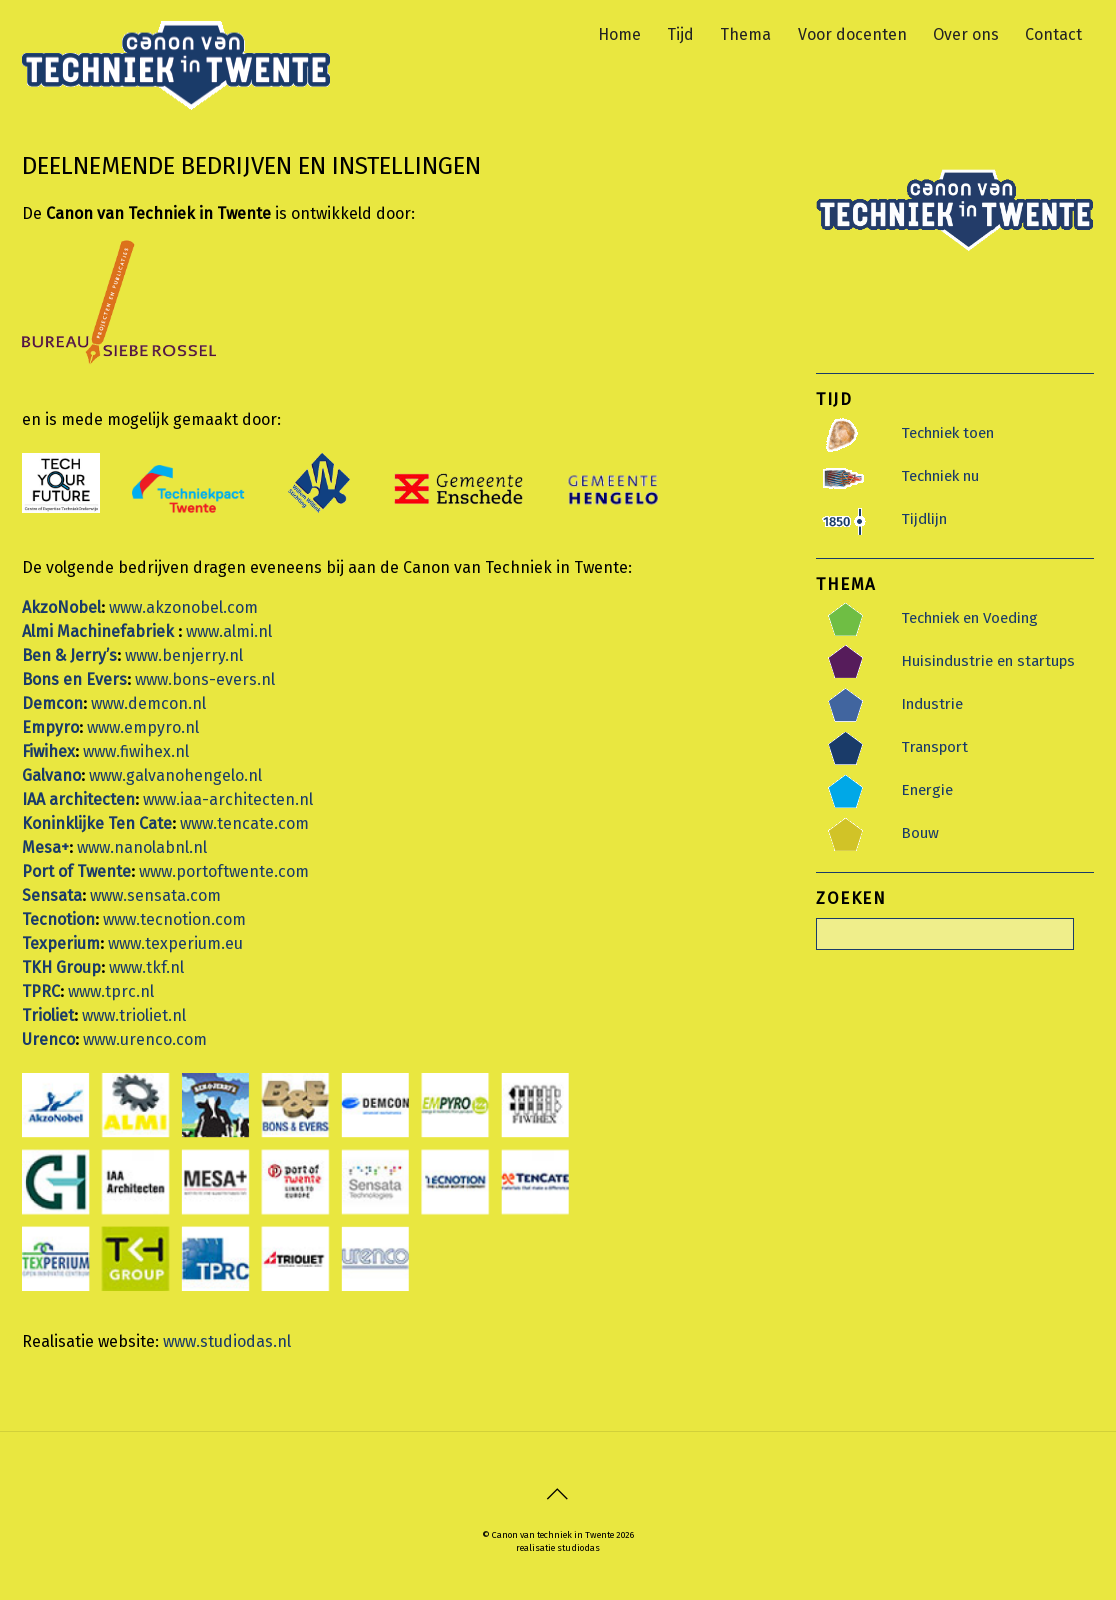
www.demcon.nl (148, 702)
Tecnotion (58, 918)
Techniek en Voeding (969, 617)
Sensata (52, 894)
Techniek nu (940, 475)
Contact (1053, 30)
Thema (745, 30)
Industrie (932, 703)
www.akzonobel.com (183, 606)
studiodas (578, 1546)
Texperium (61, 942)
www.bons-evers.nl (205, 678)
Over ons (966, 30)
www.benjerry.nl (184, 654)
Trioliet (48, 1014)
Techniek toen (947, 432)
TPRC (41, 990)
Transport (934, 746)
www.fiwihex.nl (136, 750)
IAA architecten (78, 798)
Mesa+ (45, 846)
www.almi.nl (229, 630)
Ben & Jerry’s (69, 654)
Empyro (50, 726)
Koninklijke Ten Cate (97, 822)
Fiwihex (48, 750)
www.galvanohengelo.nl (175, 774)
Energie (927, 789)
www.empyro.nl (143, 726)
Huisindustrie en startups (988, 660)
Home (619, 30)
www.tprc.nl (111, 990)
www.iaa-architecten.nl (228, 798)
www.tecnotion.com (174, 918)
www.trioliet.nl (134, 1014)
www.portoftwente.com (224, 870)
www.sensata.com (155, 894)
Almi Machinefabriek (100, 630)
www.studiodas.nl (227, 1340)
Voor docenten (852, 30)
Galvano (51, 774)
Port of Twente (76, 870)
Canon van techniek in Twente (553, 1534)
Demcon (52, 702)
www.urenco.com (145, 1038)
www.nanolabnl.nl (142, 846)
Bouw (920, 832)
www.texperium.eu (175, 942)
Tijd (680, 30)
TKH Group (61, 966)
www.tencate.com (244, 822)
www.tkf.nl (146, 966)
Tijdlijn (924, 518)
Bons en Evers (74, 678)
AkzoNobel (61, 606)
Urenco (48, 1038)
